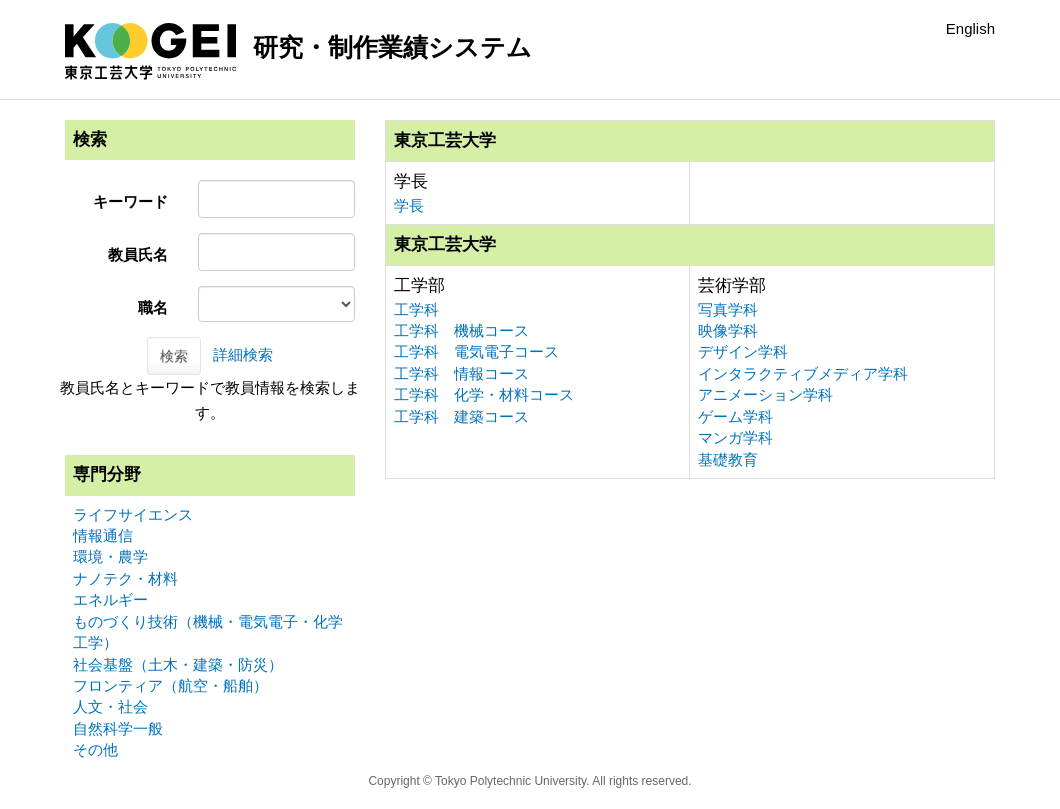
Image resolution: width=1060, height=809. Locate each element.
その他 (95, 749)
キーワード (130, 201)
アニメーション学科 (765, 394)
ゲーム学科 (735, 416)
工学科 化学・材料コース (484, 394)
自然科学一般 (118, 728)
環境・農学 (110, 556)
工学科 (416, 309)
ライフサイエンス (133, 514)
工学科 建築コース (461, 416)
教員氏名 (138, 254)
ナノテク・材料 (125, 578)
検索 (174, 356)
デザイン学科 (743, 351)
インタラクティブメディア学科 (803, 373)
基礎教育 (728, 459)
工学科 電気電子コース (476, 351)
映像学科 (728, 330)
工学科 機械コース (461, 330)
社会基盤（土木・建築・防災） (178, 664)
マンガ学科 (735, 437)
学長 (409, 205)
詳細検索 (243, 354)
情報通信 (103, 535)
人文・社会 (110, 706)
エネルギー (110, 599)
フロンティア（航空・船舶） (170, 685)
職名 (153, 307)
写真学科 (728, 309)
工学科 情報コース (461, 373)
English (970, 28)
